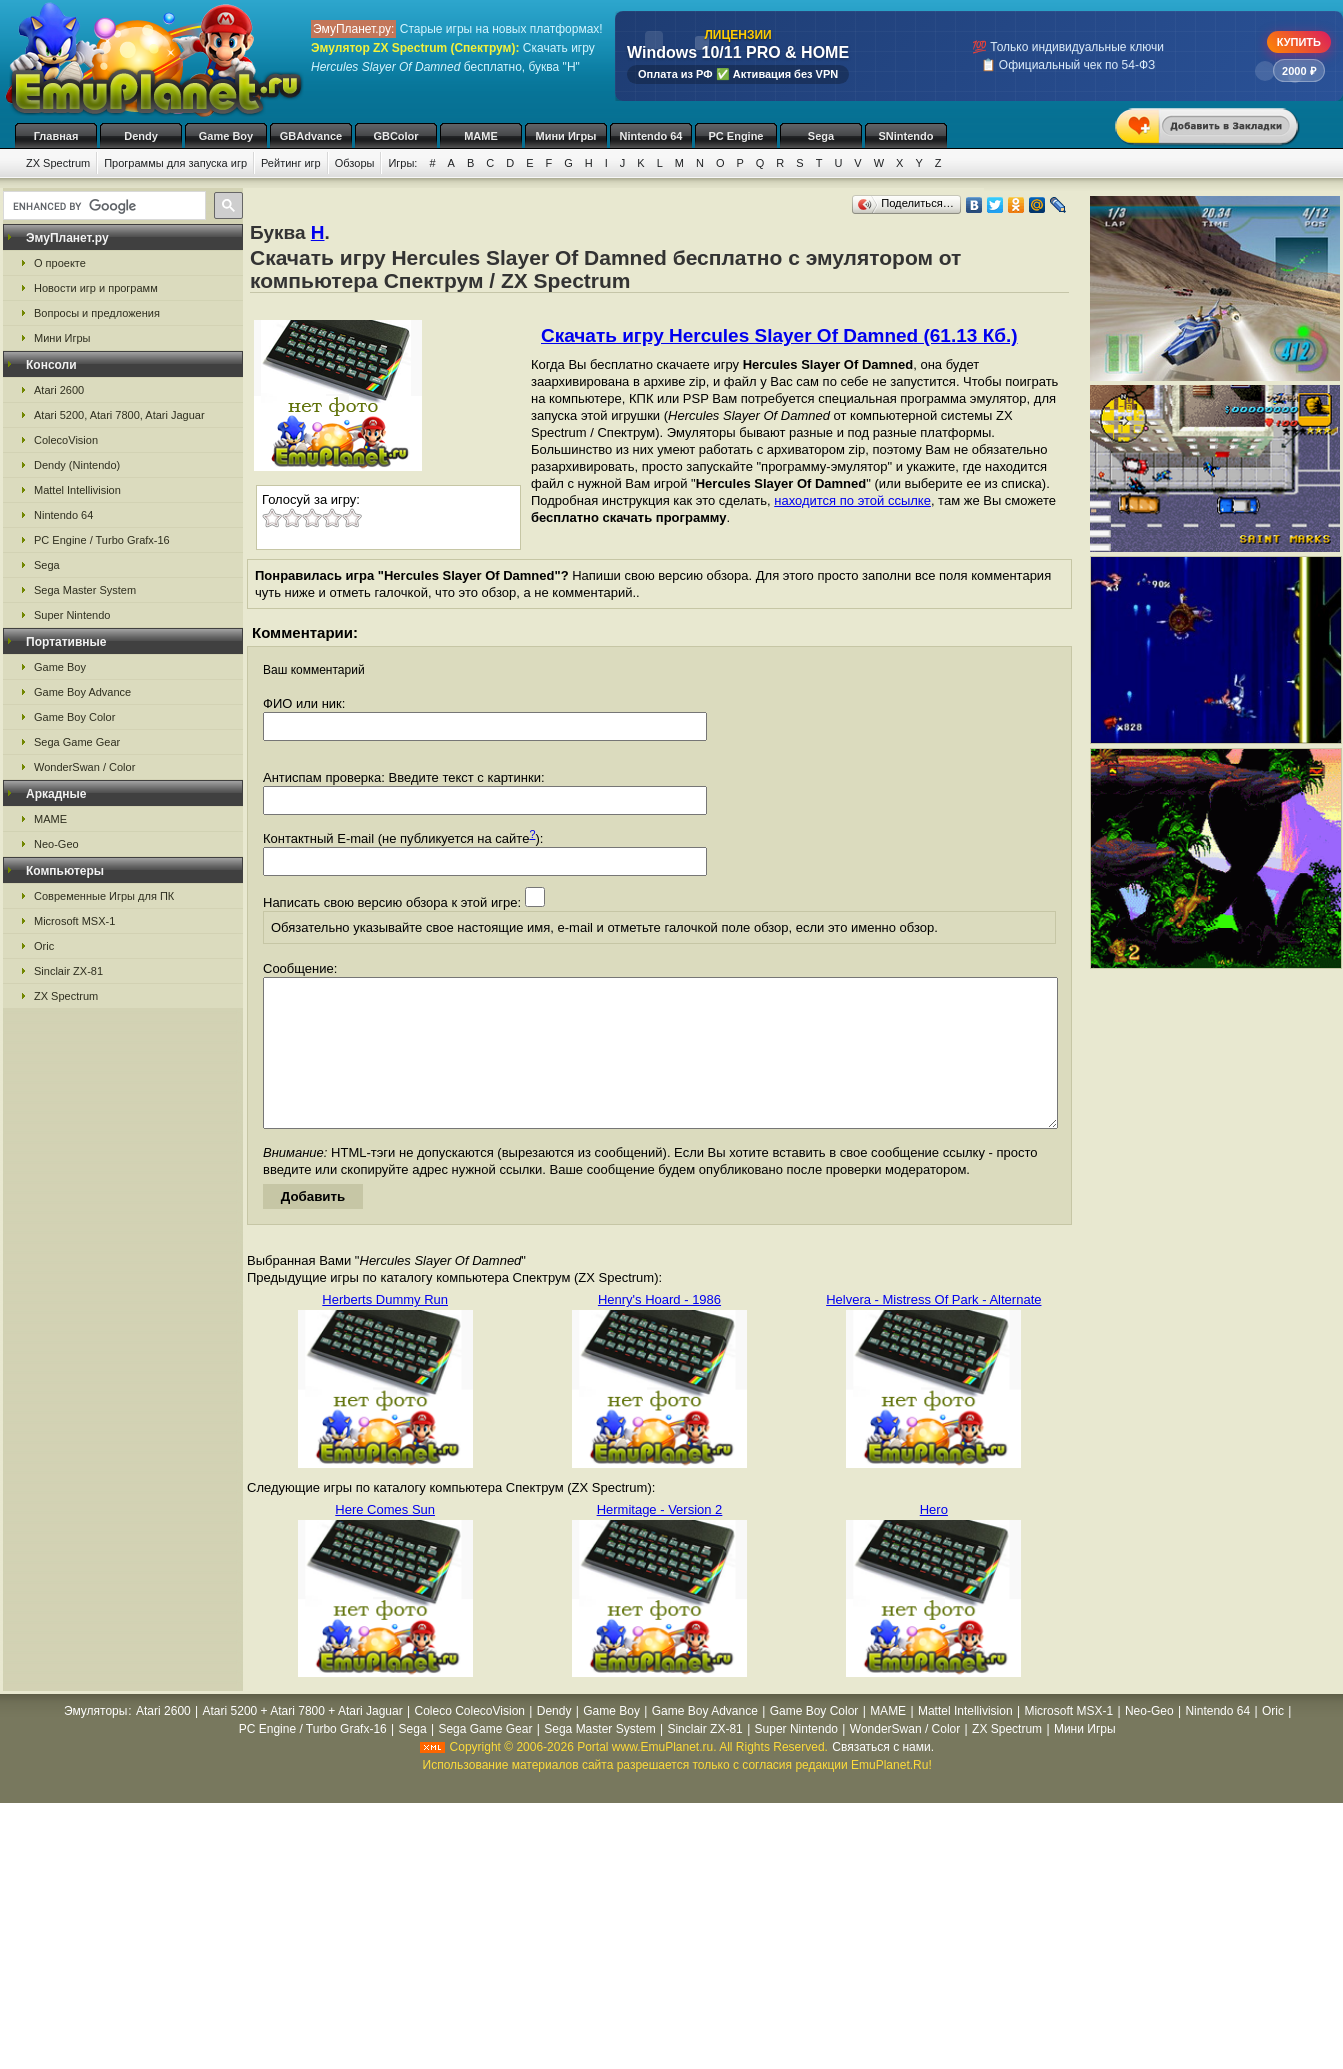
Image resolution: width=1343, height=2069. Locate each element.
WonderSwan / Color (84, 767)
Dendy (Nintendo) (77, 465)
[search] (102, 206)
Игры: (402, 163)
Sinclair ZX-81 (68, 971)
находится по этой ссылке (852, 500)
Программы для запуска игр (175, 163)
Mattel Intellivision (77, 490)
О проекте (60, 263)
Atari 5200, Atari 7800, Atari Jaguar (119, 415)
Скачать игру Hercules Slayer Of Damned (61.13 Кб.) (779, 335)
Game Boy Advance (82, 692)
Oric (44, 946)
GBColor (395, 136)
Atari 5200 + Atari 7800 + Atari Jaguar (303, 1741)
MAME (481, 136)
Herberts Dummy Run (385, 1329)
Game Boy (226, 136)
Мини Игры (566, 136)
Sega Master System (85, 590)
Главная (56, 136)
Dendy (141, 136)
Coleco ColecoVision (469, 1741)
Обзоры (355, 163)
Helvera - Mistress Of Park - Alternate (933, 1329)
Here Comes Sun (385, 1539)
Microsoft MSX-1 (74, 921)
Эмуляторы (95, 1741)
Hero (934, 1539)
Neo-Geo (56, 844)
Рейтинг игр (291, 163)
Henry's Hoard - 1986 (659, 1329)
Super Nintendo (72, 615)
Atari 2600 (59, 390)
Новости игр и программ (96, 288)
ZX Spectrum (58, 163)
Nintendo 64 (651, 136)
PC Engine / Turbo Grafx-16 (102, 540)
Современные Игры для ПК (104, 896)
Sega (821, 136)
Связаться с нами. (883, 1777)
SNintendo (906, 136)
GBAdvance (311, 136)
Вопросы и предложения (97, 313)
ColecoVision (66, 440)
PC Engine (735, 136)
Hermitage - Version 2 (660, 1539)
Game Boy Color (74, 717)
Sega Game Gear (77, 742)
